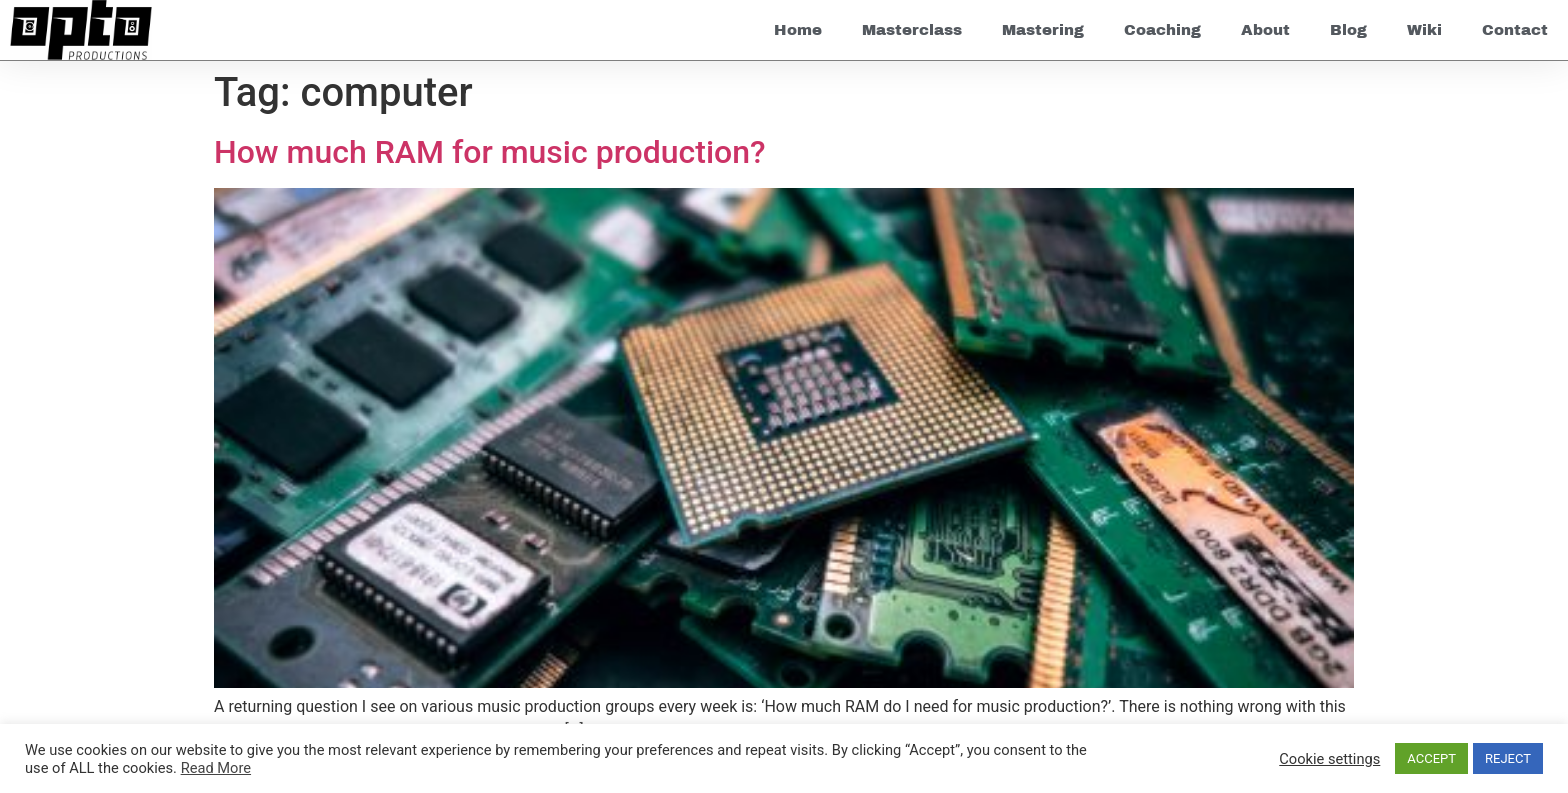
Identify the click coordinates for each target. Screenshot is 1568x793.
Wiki (1424, 30)
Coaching (1162, 30)
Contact (1515, 30)
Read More (216, 768)
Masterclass (912, 30)
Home (798, 30)
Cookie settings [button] (1329, 759)
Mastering (1043, 30)
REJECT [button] (1508, 758)
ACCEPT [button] (1431, 758)
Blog (1348, 30)
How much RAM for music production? (490, 152)
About (1265, 30)
